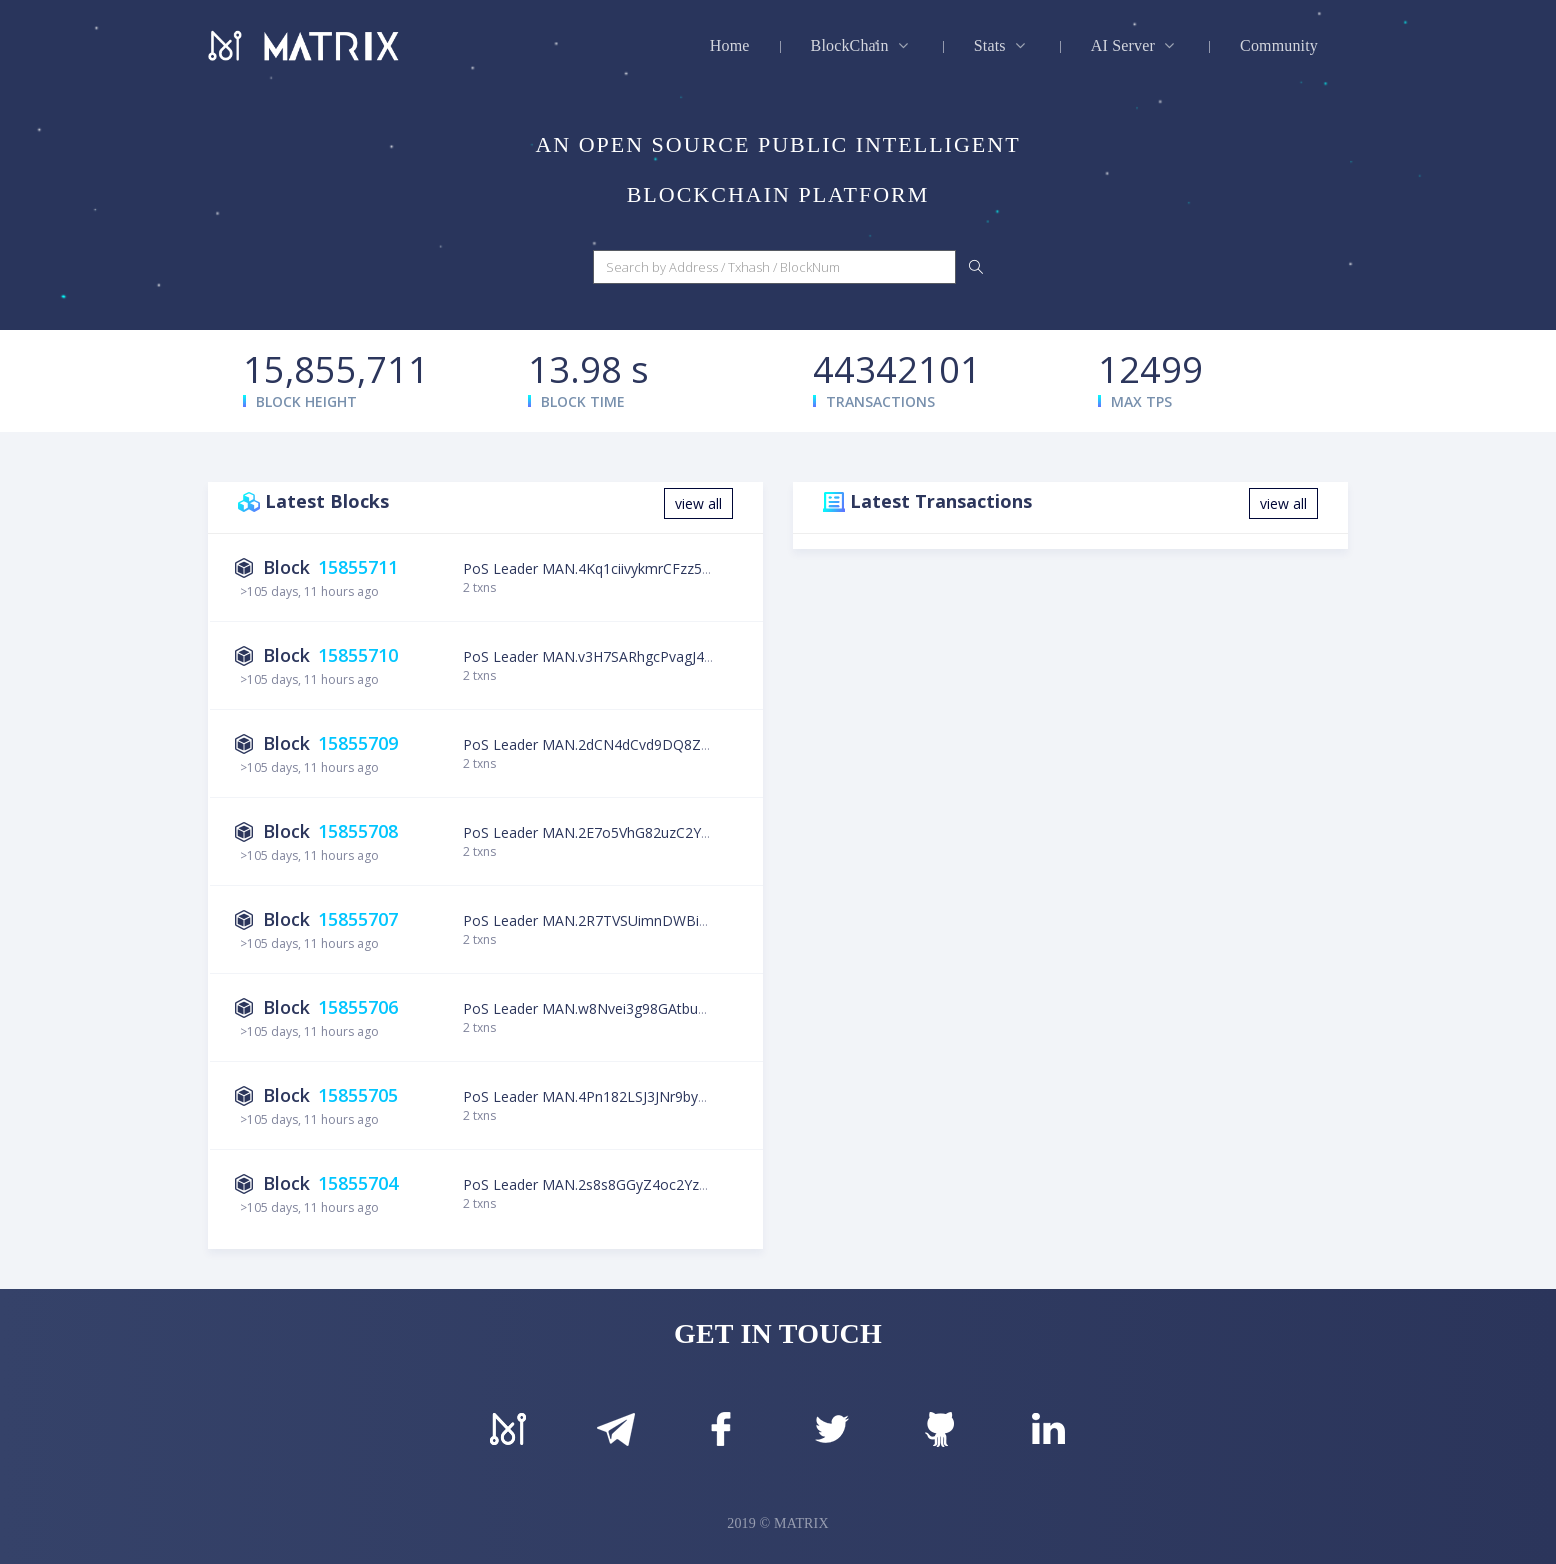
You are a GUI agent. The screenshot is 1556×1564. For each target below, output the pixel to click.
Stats (1002, 45)
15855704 (358, 1183)
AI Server (1135, 45)
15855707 (358, 919)
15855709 (358, 743)
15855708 (358, 831)
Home (730, 45)
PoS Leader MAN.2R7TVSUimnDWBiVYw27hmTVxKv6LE (645, 920)
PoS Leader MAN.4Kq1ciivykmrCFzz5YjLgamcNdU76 (633, 568)
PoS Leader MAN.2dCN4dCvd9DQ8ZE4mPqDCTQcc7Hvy (648, 744)
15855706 (358, 1007)
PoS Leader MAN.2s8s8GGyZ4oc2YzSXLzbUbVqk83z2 (636, 1184)
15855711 (358, 567)
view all (698, 503)
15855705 (358, 1095)
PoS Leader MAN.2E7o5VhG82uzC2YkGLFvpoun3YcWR (641, 832)
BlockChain (862, 45)
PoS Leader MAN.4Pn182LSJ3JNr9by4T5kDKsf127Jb (630, 1096)
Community (1279, 45)
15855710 (358, 655)
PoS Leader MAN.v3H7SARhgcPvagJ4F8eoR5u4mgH (632, 656)
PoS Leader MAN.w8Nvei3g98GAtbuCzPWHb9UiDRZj (635, 1008)
